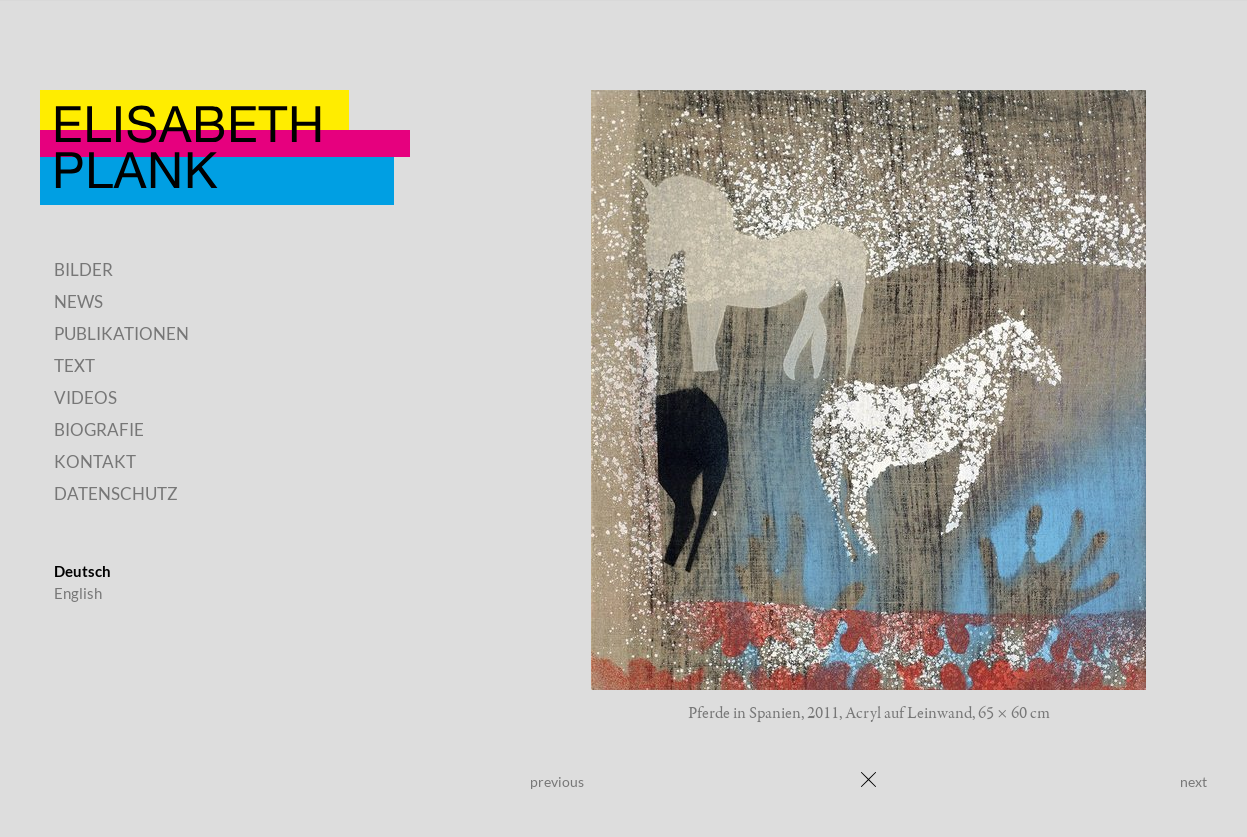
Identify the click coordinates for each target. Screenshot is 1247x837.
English (78, 593)
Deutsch (82, 571)
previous (557, 781)
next (1193, 781)
